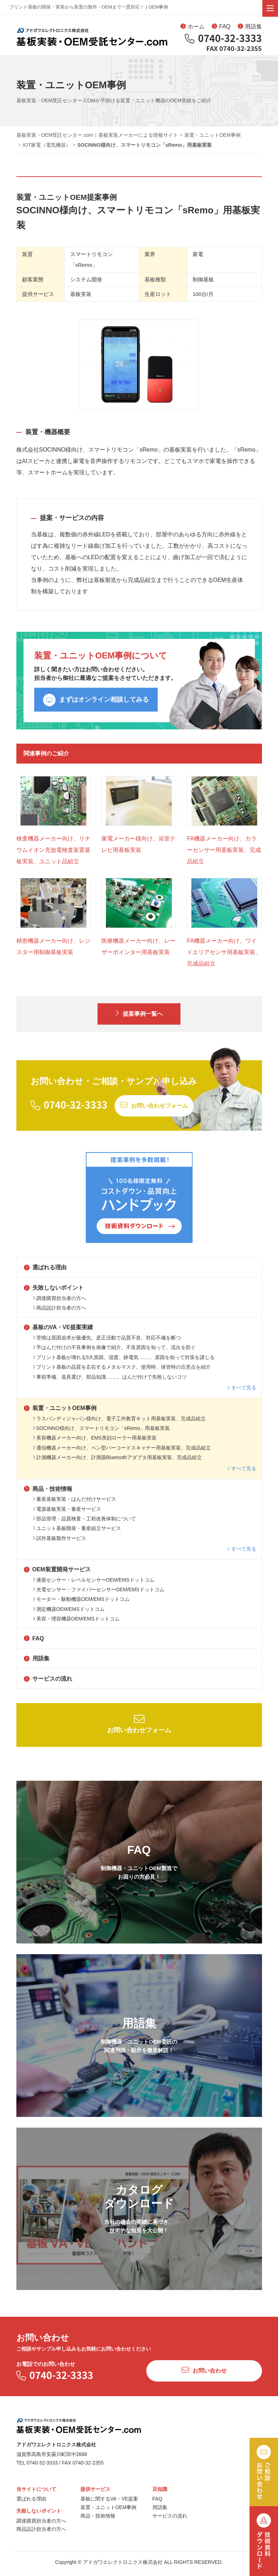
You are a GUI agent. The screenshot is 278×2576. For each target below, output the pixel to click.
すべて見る (241, 1392)
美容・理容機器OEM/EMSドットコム (76, 1624)
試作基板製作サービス (59, 1543)
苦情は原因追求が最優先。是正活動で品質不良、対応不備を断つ (107, 1343)
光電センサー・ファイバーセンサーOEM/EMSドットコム (98, 1594)
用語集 (250, 28)
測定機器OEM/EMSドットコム (69, 1614)
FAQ (221, 28)
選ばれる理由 (45, 1273)
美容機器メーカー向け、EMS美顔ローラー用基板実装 (95, 1443)
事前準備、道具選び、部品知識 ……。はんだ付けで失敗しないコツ (110, 1382)
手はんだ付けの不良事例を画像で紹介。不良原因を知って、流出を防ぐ (114, 1352)
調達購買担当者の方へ (59, 1303)
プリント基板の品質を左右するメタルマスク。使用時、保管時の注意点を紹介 (122, 1372)
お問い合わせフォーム (139, 1729)
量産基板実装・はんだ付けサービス (74, 1504)
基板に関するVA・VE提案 (109, 2504)
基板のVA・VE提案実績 (58, 1332)
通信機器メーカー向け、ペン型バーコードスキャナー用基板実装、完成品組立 (122, 1453)
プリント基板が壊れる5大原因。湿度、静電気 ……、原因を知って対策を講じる (124, 1362)
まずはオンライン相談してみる (96, 705)
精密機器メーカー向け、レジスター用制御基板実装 (53, 951)
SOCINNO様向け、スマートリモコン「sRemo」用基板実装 (101, 1433)
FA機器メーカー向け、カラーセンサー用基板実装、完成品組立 (224, 855)
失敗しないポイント (54, 1293)
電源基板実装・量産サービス (67, 1514)
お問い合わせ (204, 2375)
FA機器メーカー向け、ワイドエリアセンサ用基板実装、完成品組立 (224, 957)
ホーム (192, 28)
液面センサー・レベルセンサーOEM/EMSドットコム (93, 1585)
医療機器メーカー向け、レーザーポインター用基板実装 (138, 951)
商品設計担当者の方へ (59, 1313)
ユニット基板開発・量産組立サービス (77, 1533)
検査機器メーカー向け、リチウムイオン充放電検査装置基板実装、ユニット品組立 (53, 855)
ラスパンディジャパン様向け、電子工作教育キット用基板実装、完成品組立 (119, 1423)
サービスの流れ (48, 1684)
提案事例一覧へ (139, 1018)
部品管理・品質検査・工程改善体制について (84, 1523)
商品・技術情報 (48, 1494)
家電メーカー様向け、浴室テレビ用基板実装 (138, 849)
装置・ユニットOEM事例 (60, 1413)
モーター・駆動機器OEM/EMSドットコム (81, 1604)
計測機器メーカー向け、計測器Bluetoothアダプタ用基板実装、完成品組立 (117, 1462)
